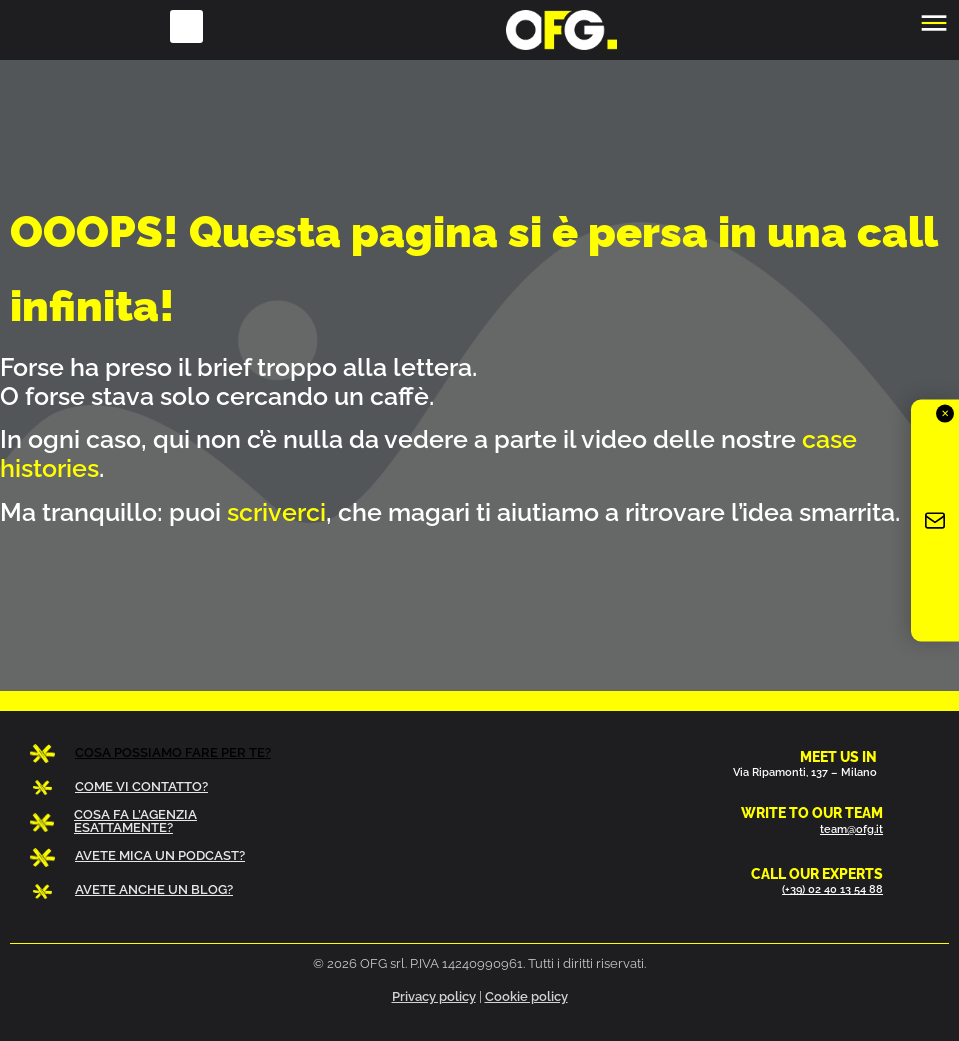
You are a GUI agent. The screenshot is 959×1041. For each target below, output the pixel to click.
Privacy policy (434, 996)
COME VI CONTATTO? (141, 786)
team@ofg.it (851, 829)
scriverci (276, 512)
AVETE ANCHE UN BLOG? (154, 889)
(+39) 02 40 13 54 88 (832, 889)
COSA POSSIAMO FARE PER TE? (173, 752)
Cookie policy (526, 996)
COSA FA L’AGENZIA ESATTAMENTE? (135, 821)
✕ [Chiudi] (945, 412)
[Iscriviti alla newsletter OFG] (935, 520)
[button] (186, 26)
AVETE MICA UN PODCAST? (160, 855)
